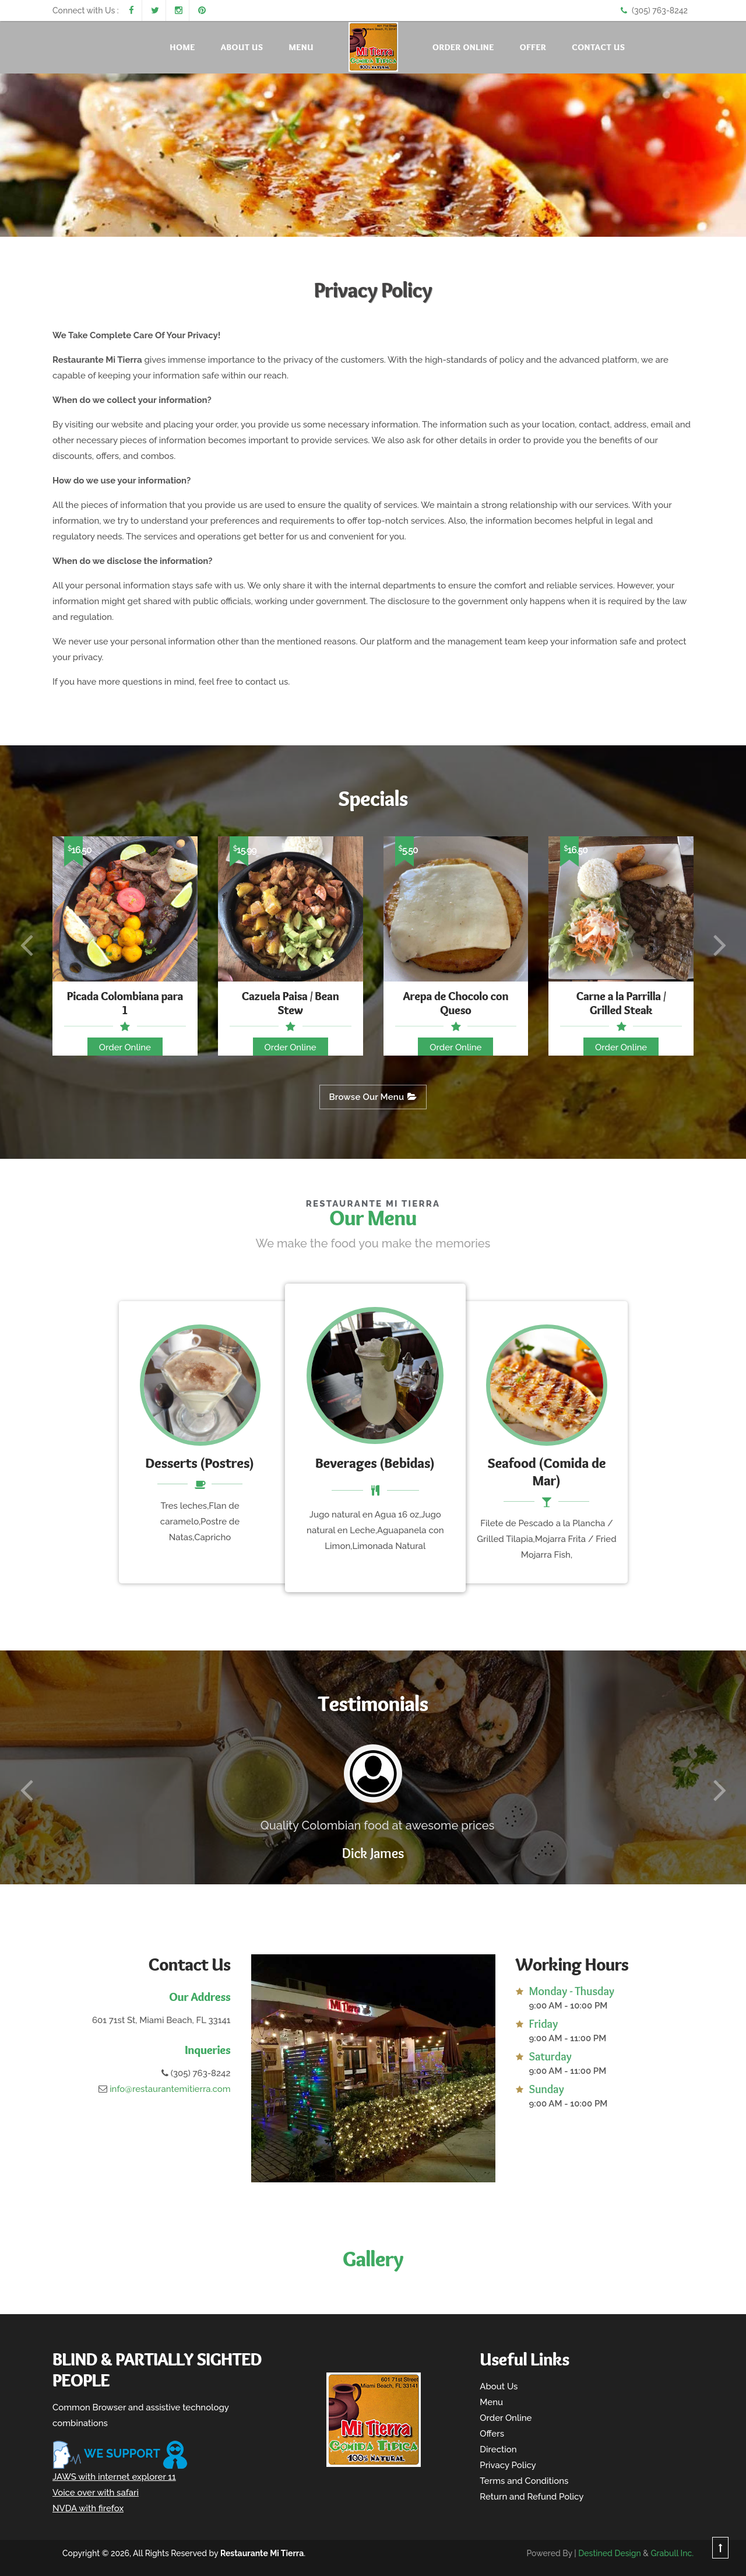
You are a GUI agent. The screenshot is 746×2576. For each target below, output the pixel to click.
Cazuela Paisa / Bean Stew (290, 1003)
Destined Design (610, 2553)
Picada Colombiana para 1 (125, 1003)
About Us (242, 47)
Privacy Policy (508, 2465)
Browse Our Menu (373, 1097)
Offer (533, 47)
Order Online (463, 47)
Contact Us (598, 47)
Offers (492, 2433)
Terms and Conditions (524, 2481)
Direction (498, 2449)
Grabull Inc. (672, 2553)
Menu (301, 47)
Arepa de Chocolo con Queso (455, 1003)
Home (182, 47)
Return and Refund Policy (531, 2496)
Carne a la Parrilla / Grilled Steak (621, 1003)
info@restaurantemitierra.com (170, 2089)
